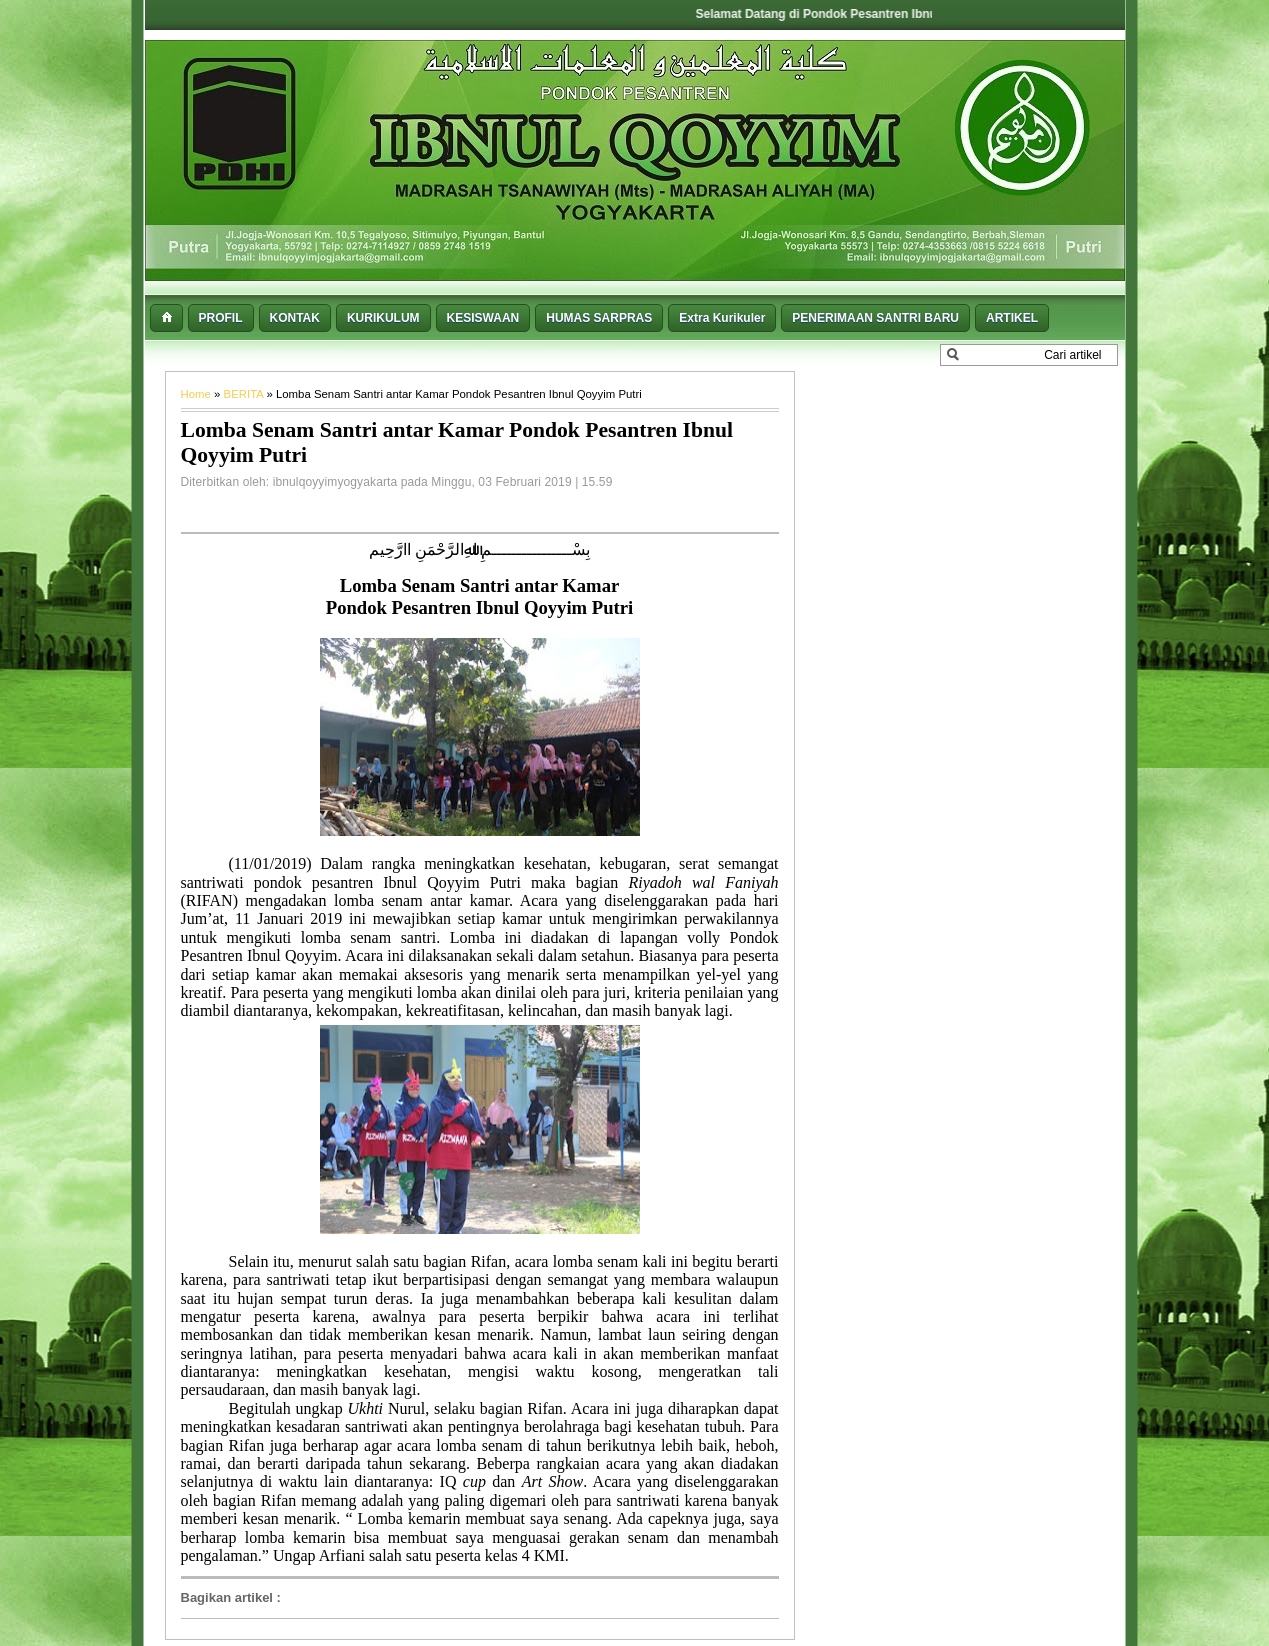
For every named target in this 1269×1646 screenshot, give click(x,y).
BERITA (245, 394)
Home (198, 394)
